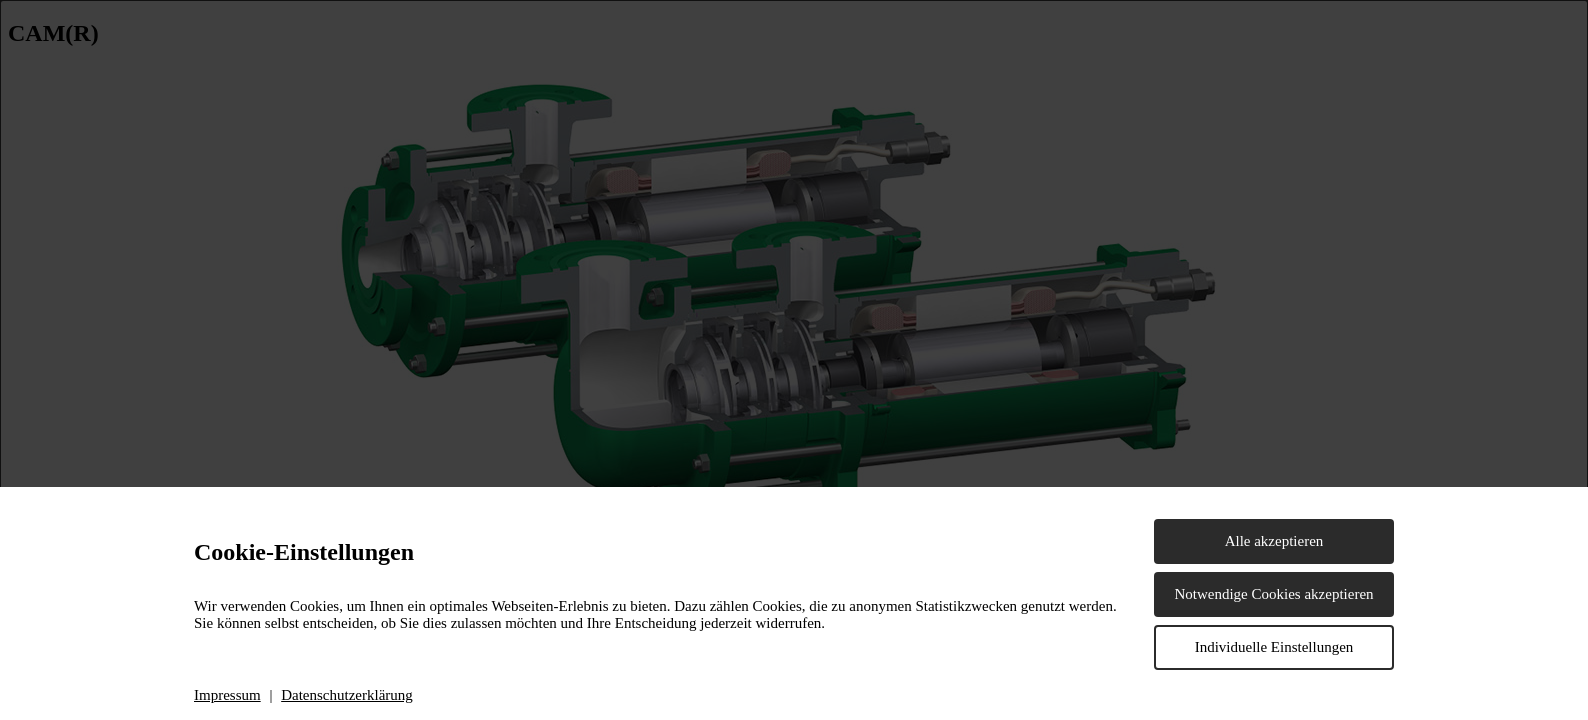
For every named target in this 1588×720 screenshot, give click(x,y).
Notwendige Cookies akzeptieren (1273, 594)
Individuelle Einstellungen (1274, 647)
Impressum (227, 695)
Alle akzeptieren (1274, 541)
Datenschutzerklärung (347, 695)
